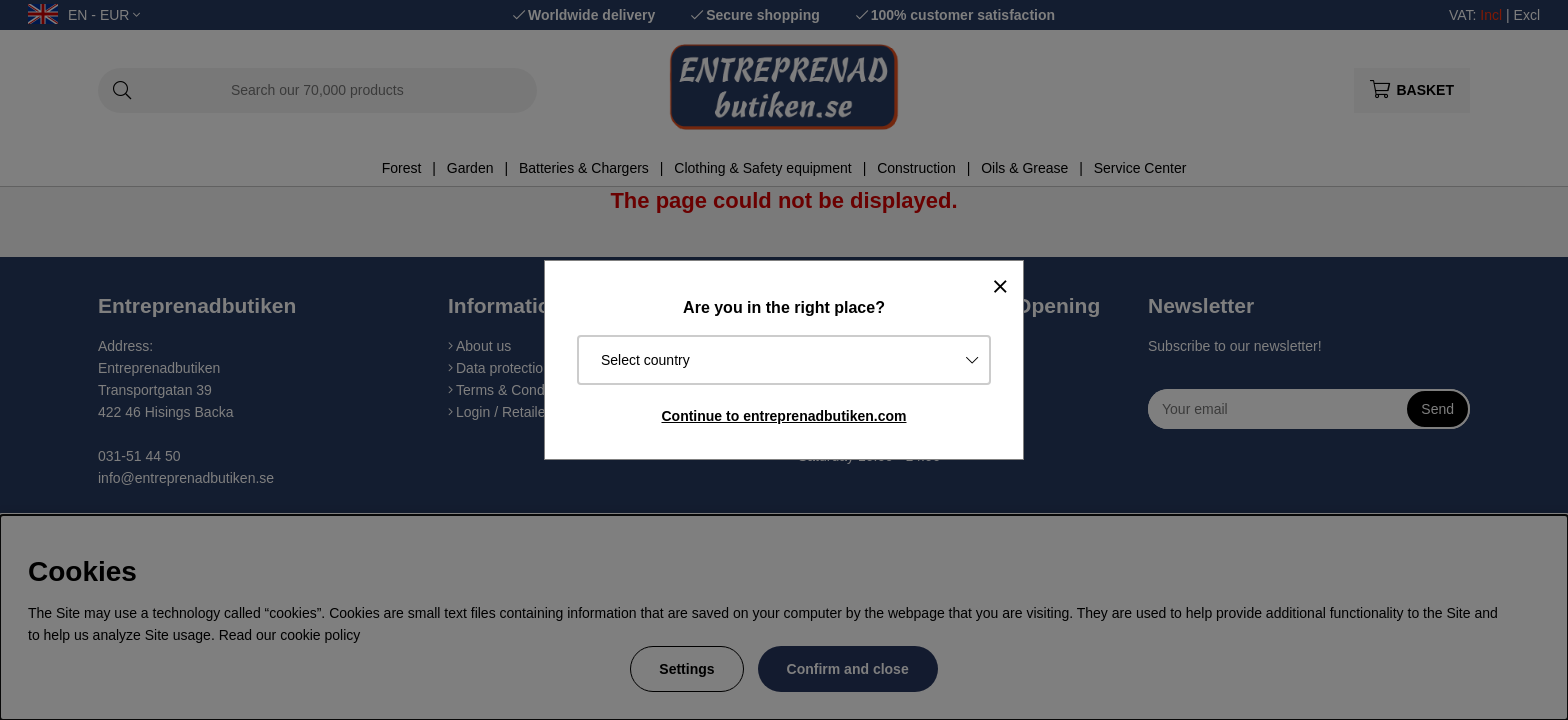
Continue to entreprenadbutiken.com (783, 416)
